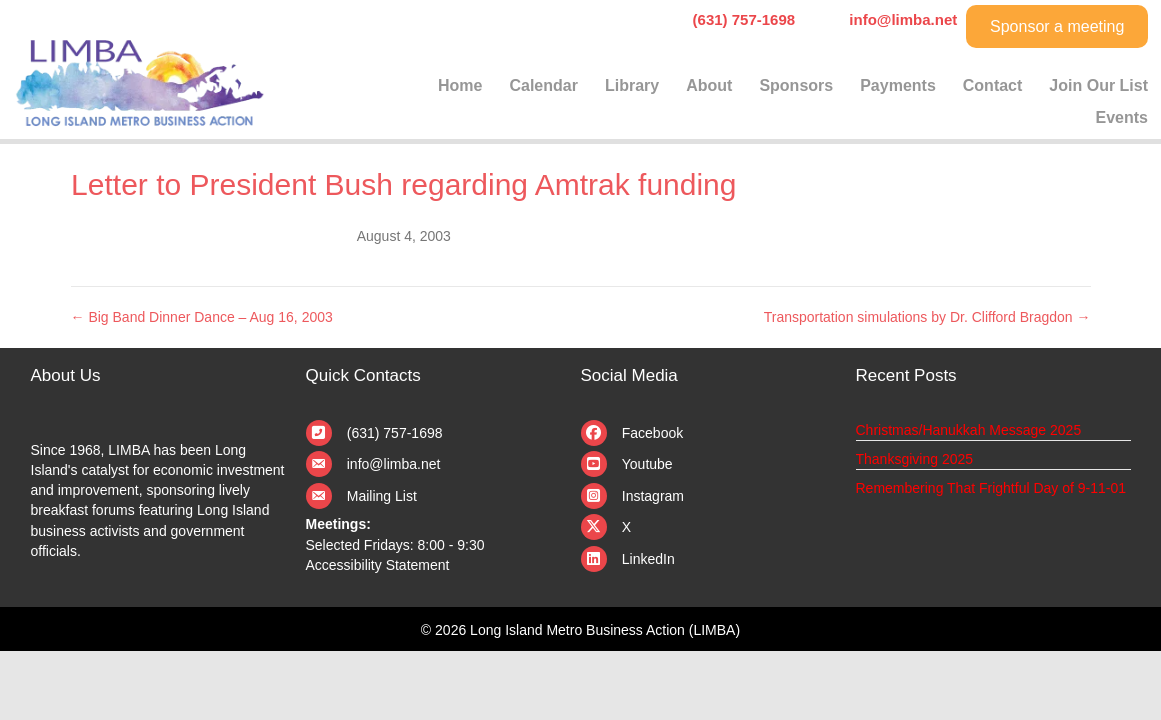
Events (1122, 117)
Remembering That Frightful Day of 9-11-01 (991, 488)
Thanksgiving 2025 (915, 459)
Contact (993, 85)
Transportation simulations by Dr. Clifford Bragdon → (927, 317)
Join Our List (1098, 85)
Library (632, 85)
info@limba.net (394, 464)
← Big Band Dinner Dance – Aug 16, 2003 (202, 317)
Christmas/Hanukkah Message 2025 (969, 430)
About (709, 85)
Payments (898, 85)
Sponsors (796, 85)
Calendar (543, 85)
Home (460, 85)
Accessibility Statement (378, 565)
